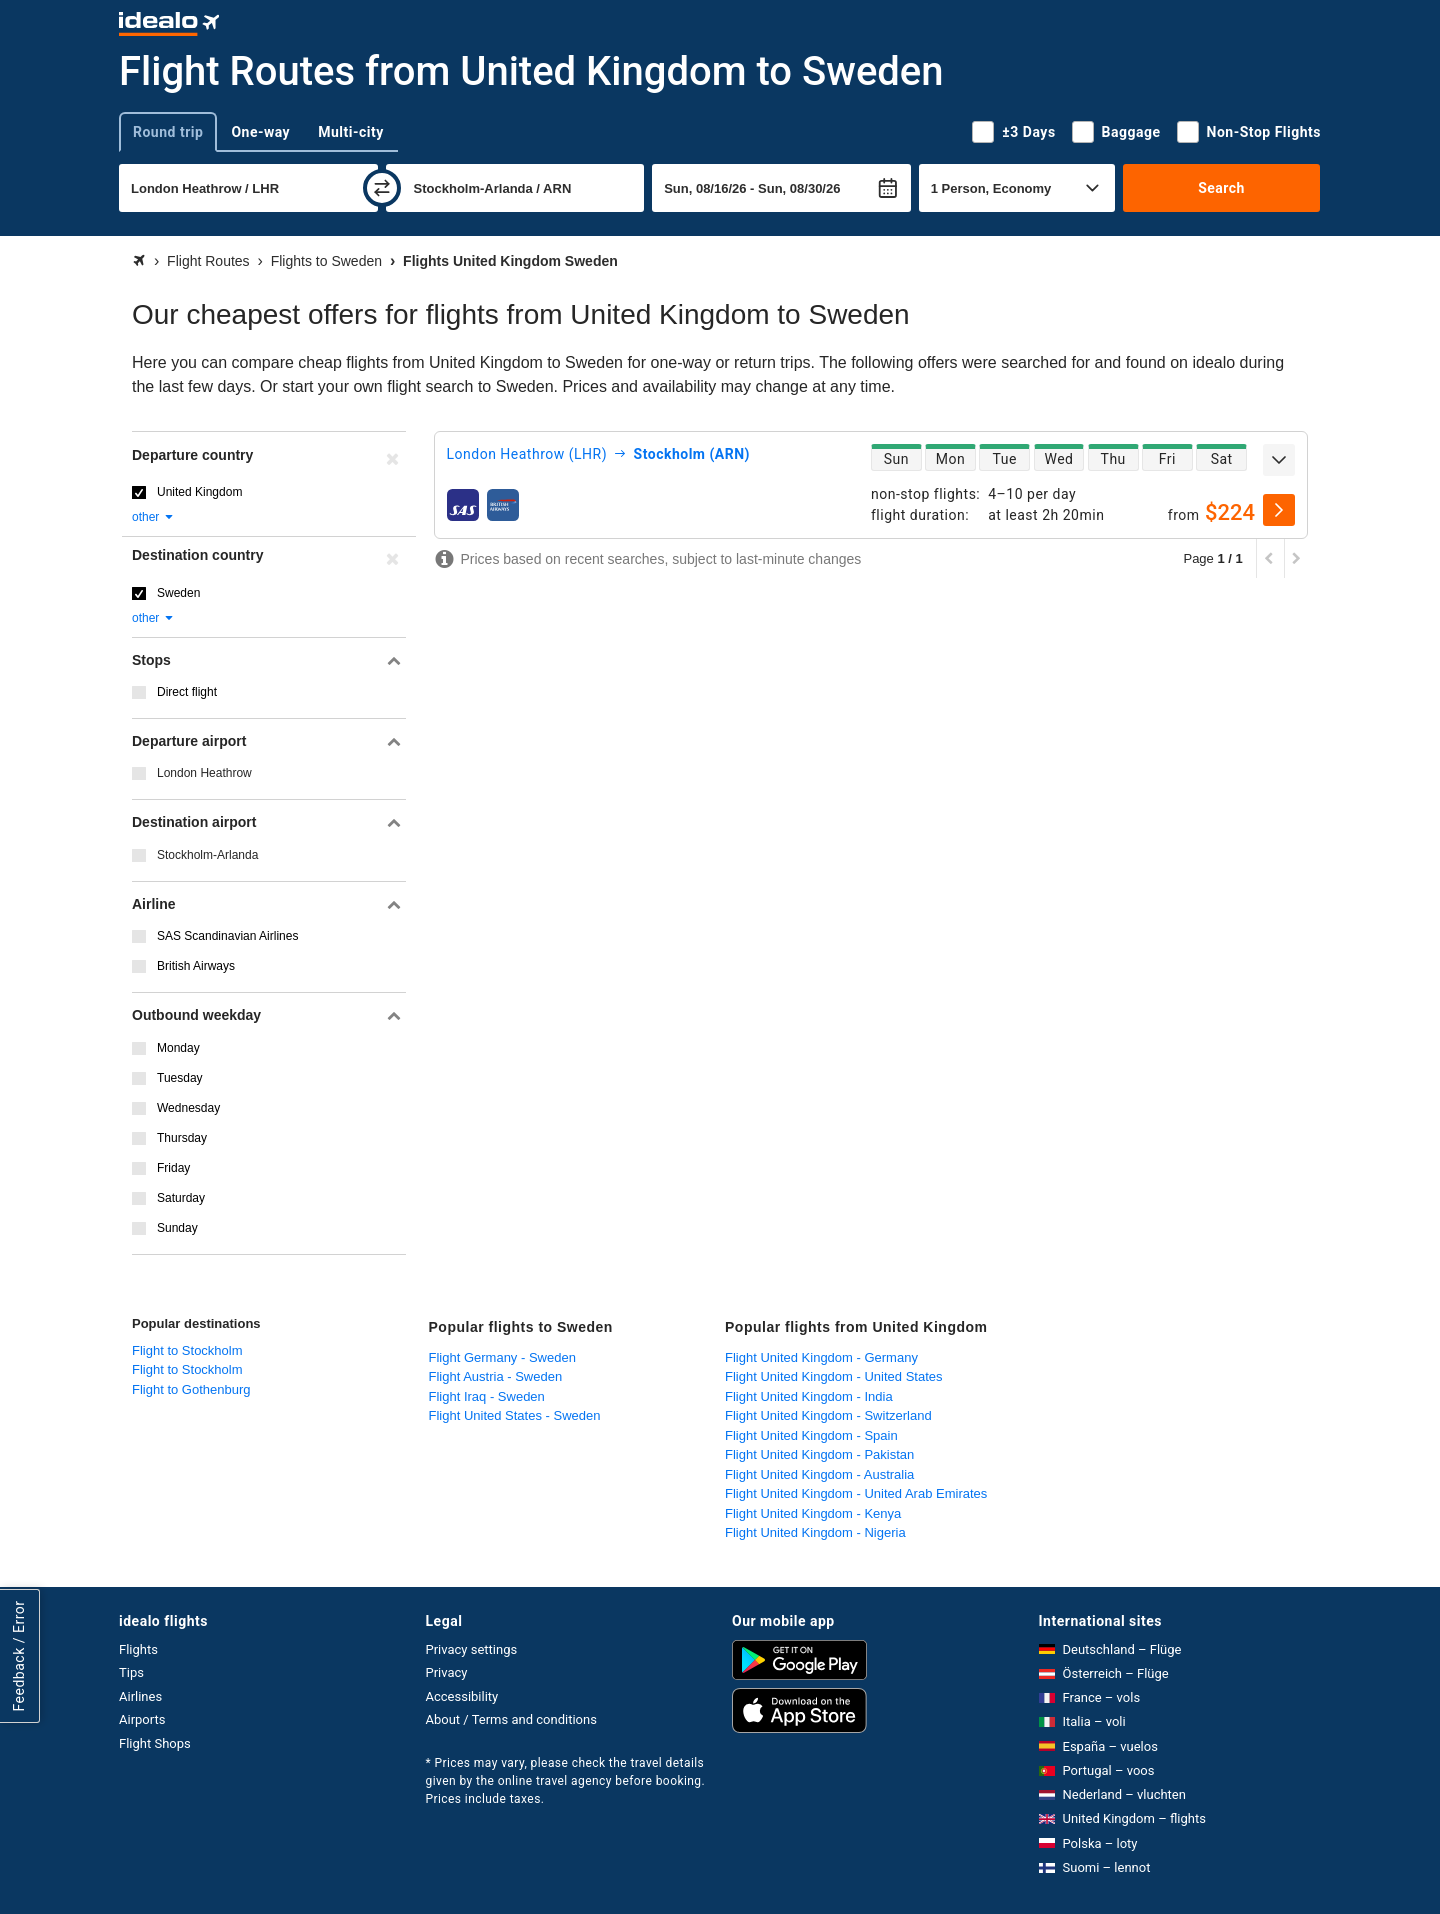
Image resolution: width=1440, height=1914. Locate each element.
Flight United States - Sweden (515, 1415)
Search (1221, 188)
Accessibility (462, 1696)
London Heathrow (204, 773)
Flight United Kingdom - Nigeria (815, 1532)
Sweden (178, 593)
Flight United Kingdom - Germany (821, 1357)
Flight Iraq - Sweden (487, 1396)
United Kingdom (199, 492)
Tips (131, 1672)
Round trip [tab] (168, 132)
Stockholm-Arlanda (207, 855)
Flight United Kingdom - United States (834, 1376)
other (153, 517)
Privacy (447, 1672)
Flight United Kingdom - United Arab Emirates (856, 1493)
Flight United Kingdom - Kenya (813, 1513)
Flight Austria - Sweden (496, 1376)
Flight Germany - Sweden (502, 1357)
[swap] (382, 188)
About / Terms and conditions (511, 1719)
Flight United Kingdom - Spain (811, 1435)
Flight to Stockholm (187, 1350)
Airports (142, 1719)
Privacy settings (472, 1649)
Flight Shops (155, 1743)
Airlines (140, 1696)
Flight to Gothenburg (191, 1389)
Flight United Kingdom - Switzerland (828, 1415)
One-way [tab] (260, 132)
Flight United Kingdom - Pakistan (819, 1454)
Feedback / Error (19, 1655)
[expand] (1279, 460)
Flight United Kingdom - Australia (819, 1474)
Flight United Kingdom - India (809, 1396)
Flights (138, 1649)
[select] (1279, 510)
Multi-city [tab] (351, 132)
